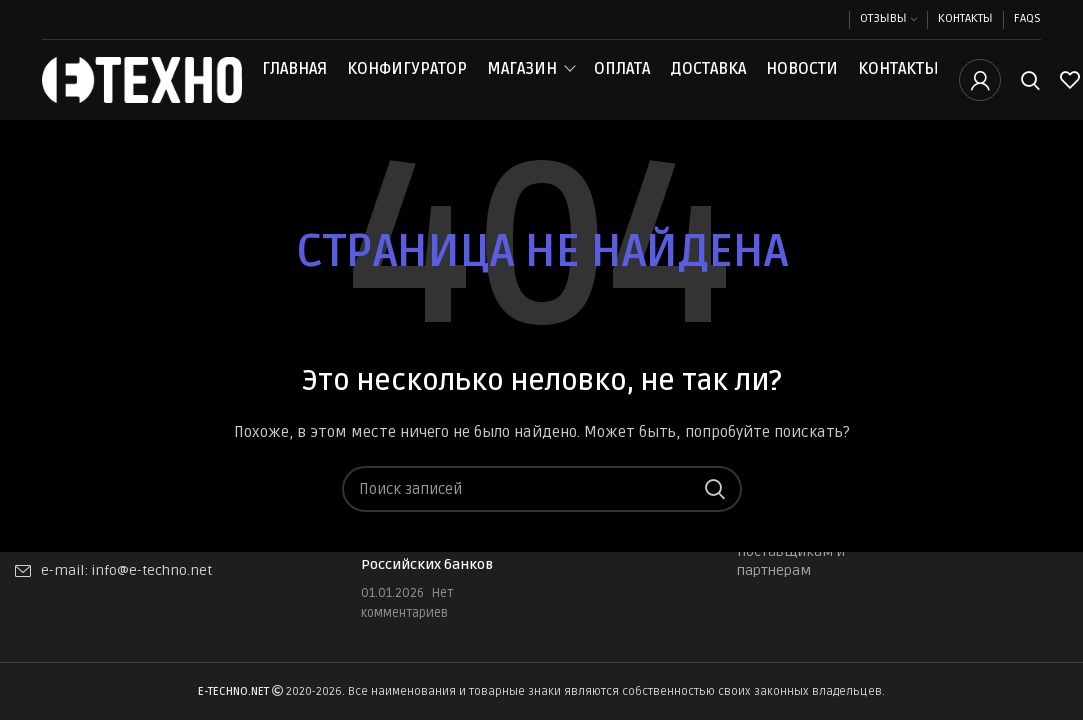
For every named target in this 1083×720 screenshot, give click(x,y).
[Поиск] (1030, 93)
